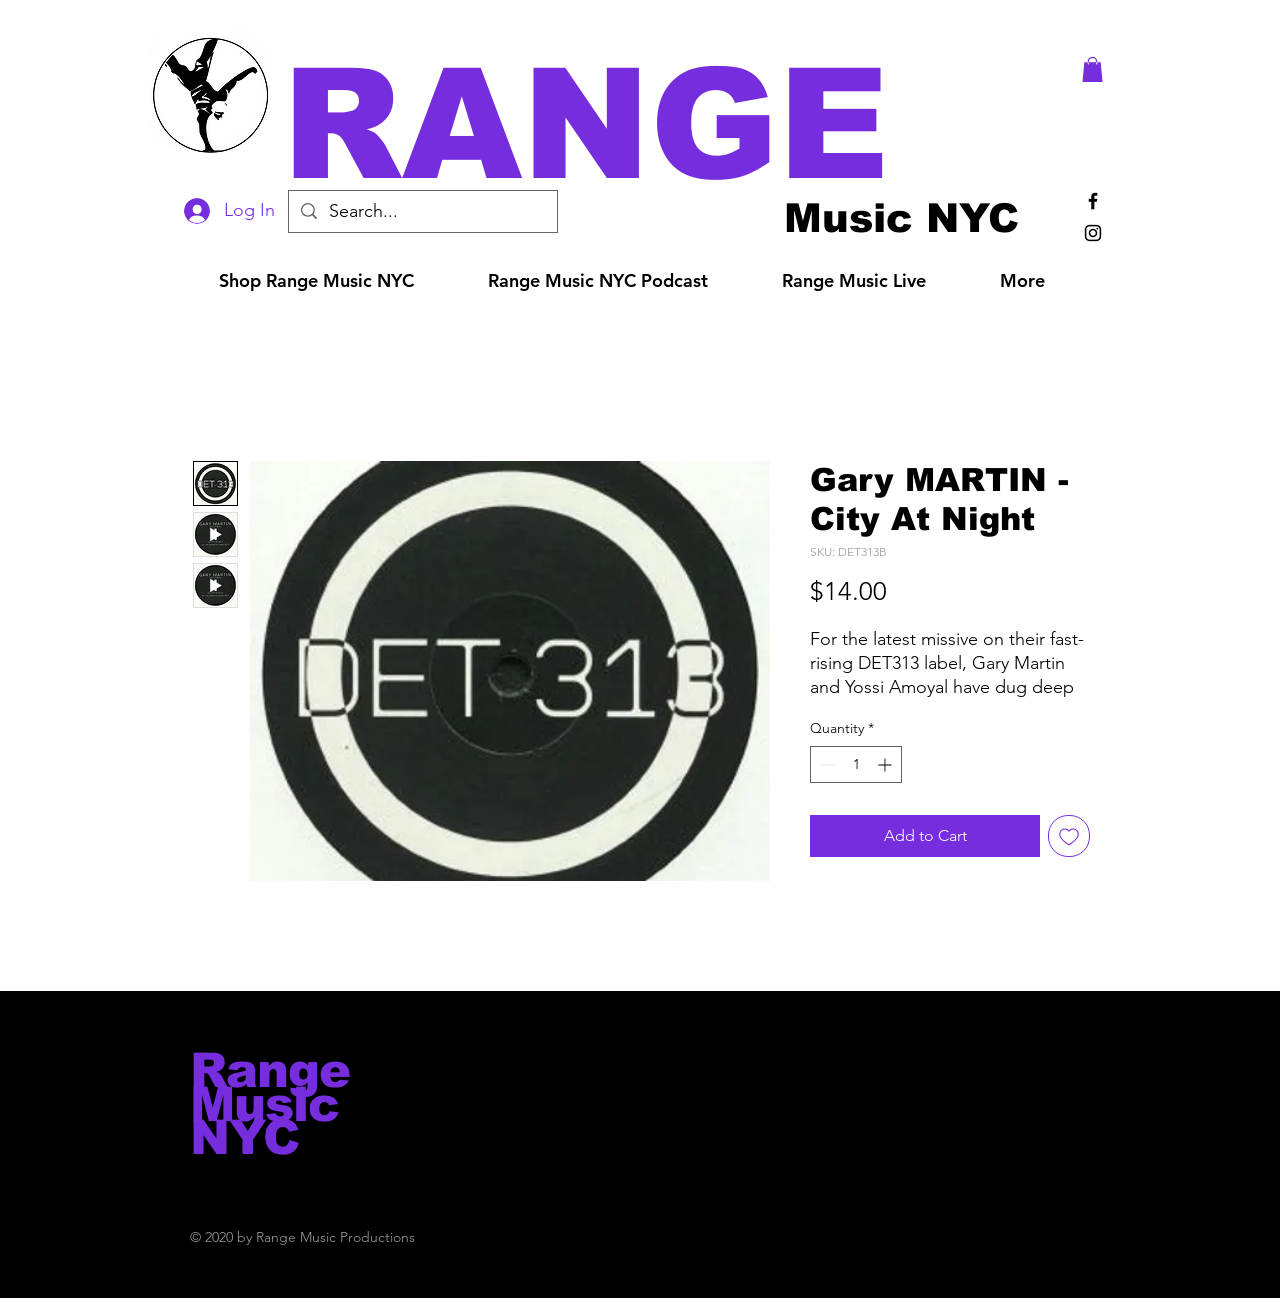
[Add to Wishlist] (1069, 836)
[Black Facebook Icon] (1093, 201)
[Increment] (886, 764)
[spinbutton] (856, 764)
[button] (668, 124)
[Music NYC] (901, 217)
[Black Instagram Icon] (1093, 233)
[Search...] (422, 211)
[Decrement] (825, 764)
